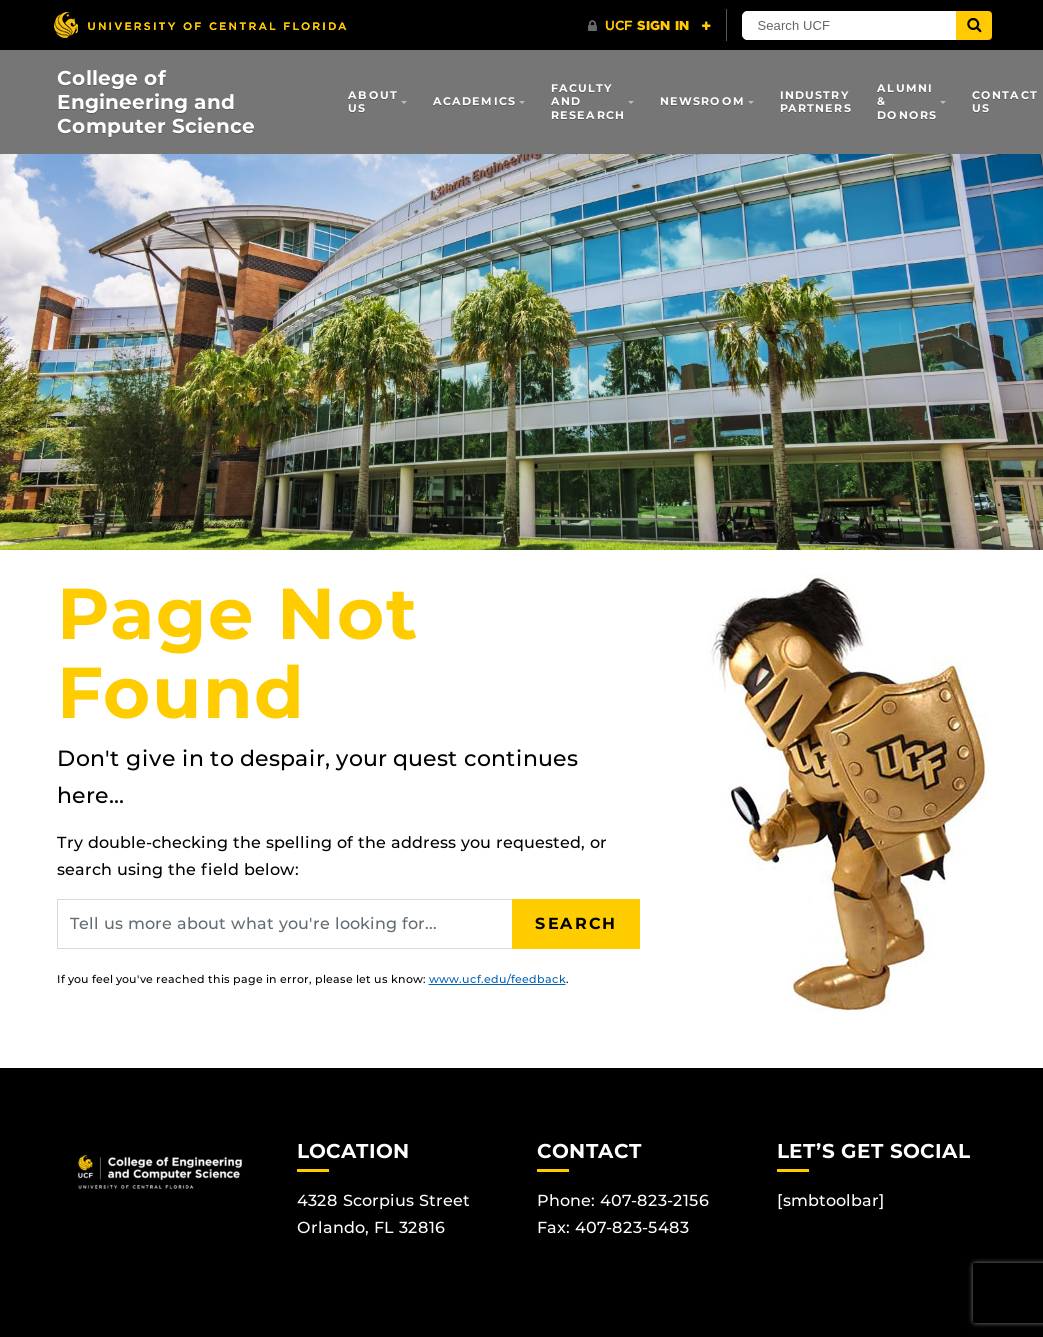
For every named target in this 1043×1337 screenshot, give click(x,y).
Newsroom (702, 101)
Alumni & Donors (907, 101)
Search (576, 923)
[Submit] (974, 25)
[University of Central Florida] (200, 24)
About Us (373, 101)
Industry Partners (816, 101)
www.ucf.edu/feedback (497, 979)
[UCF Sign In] (649, 26)
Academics (474, 101)
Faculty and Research (588, 101)
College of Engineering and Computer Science (156, 102)
